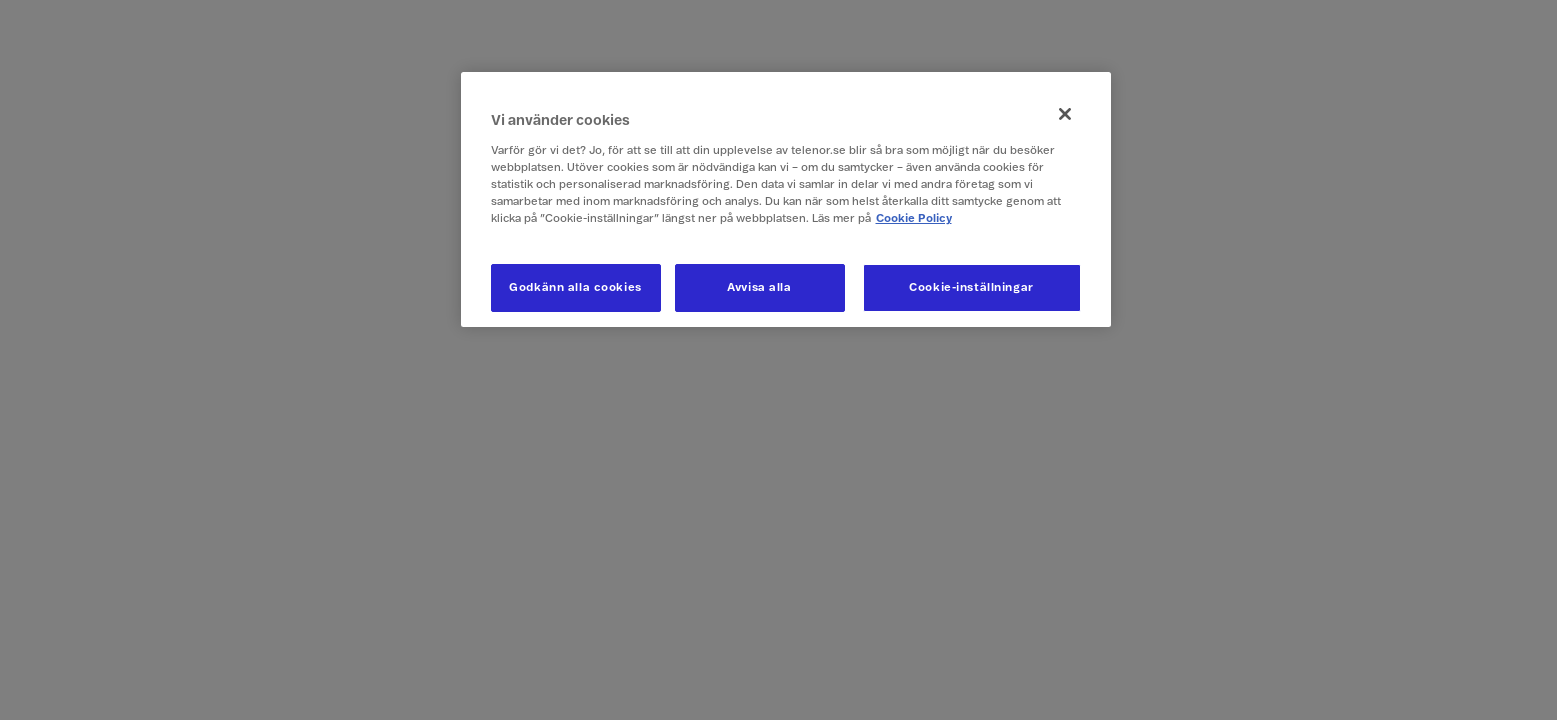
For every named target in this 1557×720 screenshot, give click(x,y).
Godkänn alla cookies (575, 287)
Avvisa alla (759, 287)
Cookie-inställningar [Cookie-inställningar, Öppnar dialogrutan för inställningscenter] (971, 287)
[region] (786, 199)
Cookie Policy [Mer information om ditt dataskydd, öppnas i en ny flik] (914, 218)
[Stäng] (1065, 114)
